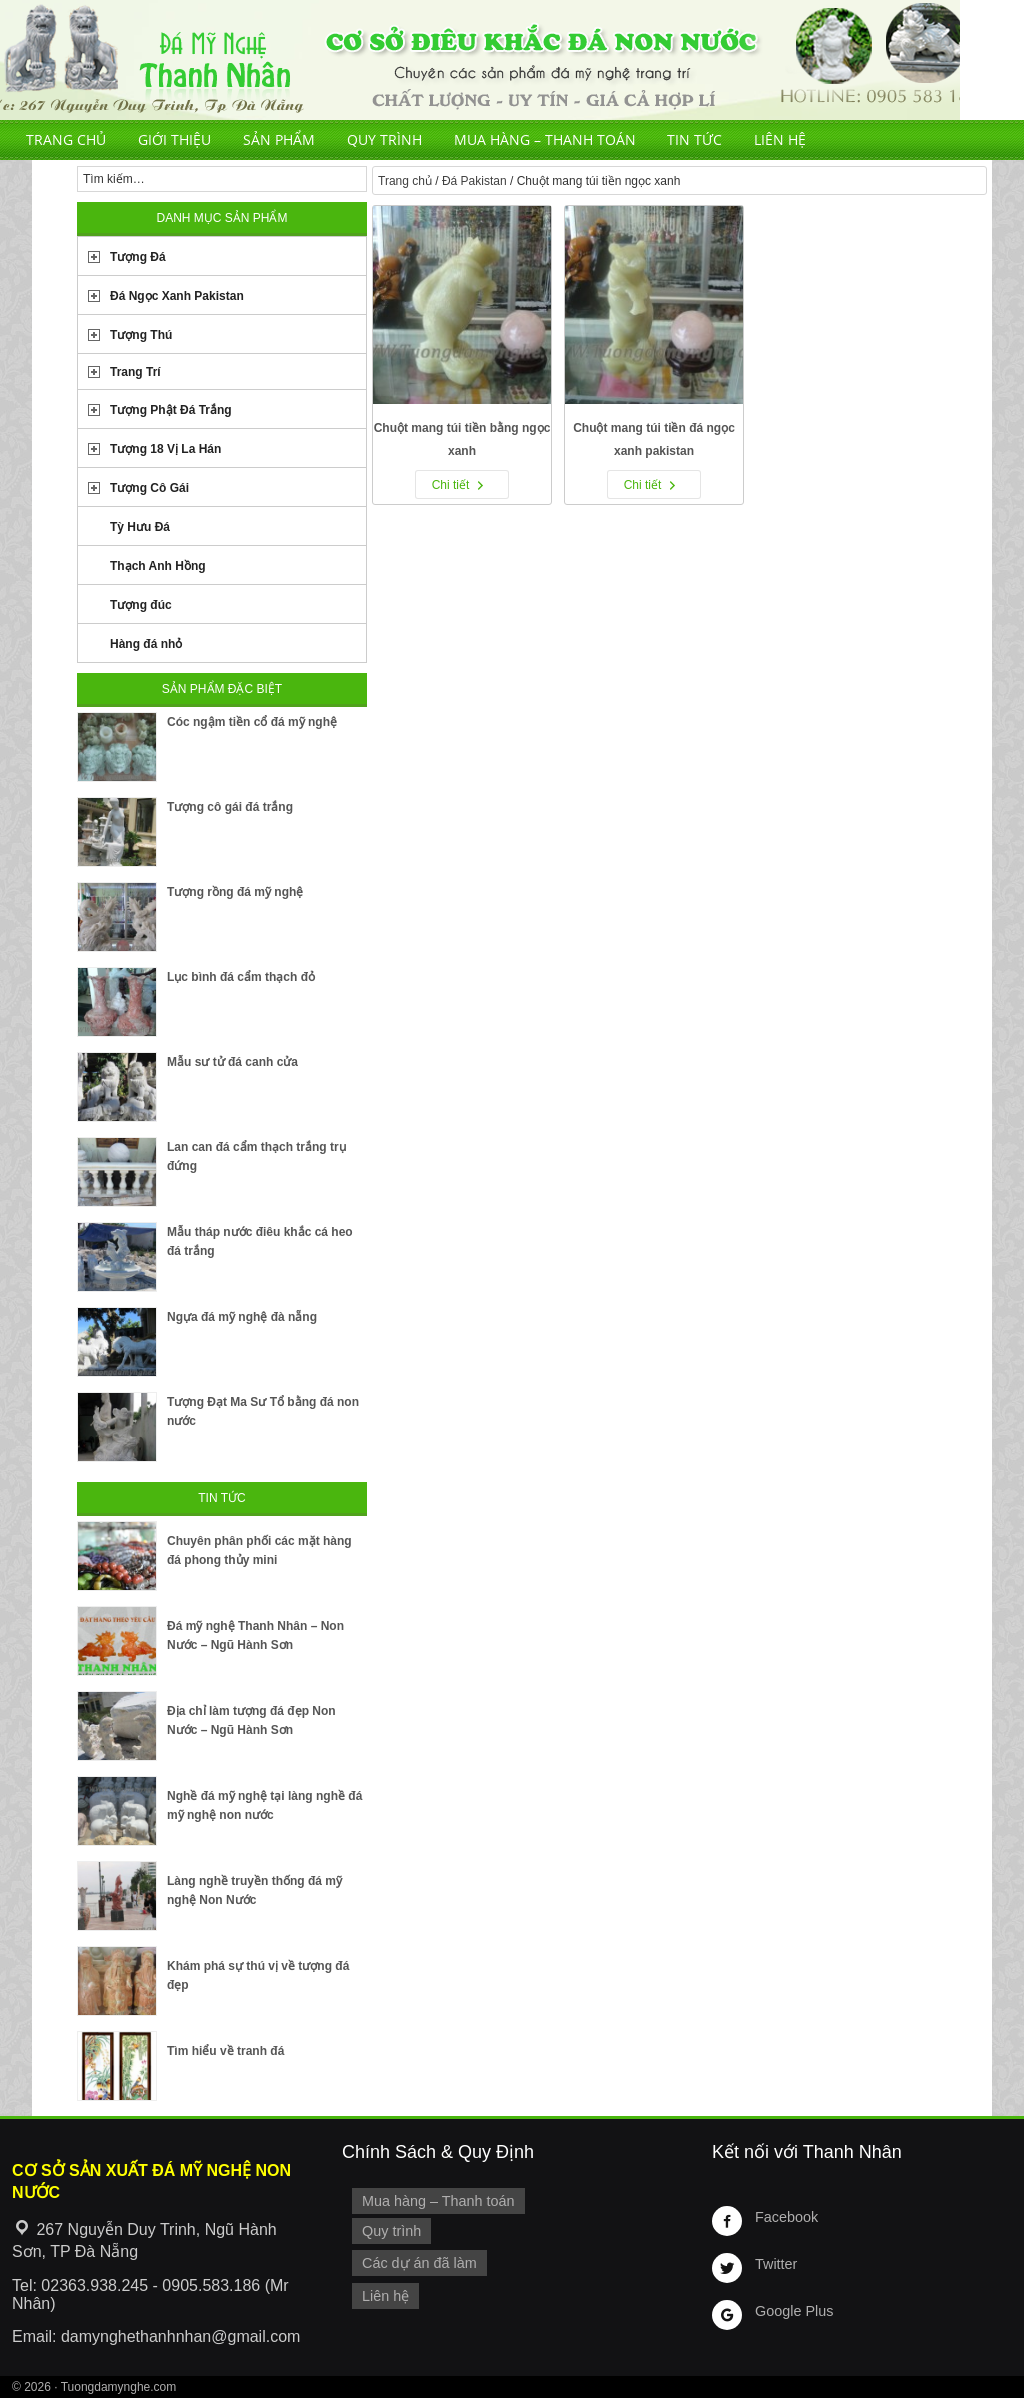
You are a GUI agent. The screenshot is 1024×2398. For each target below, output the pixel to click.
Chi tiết (451, 485)
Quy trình (384, 139)
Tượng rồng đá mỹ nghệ (235, 892)
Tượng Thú (141, 335)
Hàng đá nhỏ (146, 644)
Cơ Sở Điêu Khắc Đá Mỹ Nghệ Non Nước (480, 60)
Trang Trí (135, 372)
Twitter (776, 2264)
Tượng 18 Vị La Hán (165, 449)
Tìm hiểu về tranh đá (225, 2051)
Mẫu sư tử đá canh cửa (232, 1062)
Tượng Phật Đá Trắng (171, 410)
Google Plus (794, 2311)
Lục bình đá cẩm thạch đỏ (241, 977)
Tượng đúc (141, 605)
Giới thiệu (174, 139)
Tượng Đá (138, 257)
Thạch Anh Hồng (158, 566)
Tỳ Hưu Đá (140, 527)
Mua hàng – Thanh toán (545, 139)
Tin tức (694, 139)
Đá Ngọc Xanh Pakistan (177, 296)
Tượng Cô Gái (149, 488)
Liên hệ (780, 139)
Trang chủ (66, 139)
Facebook (786, 2217)
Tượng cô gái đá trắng (230, 807)
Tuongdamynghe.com (119, 2387)
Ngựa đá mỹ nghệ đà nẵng (242, 1317)
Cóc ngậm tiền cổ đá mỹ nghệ (252, 722)
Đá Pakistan (474, 181)
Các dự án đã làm (419, 2263)
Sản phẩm (279, 139)
